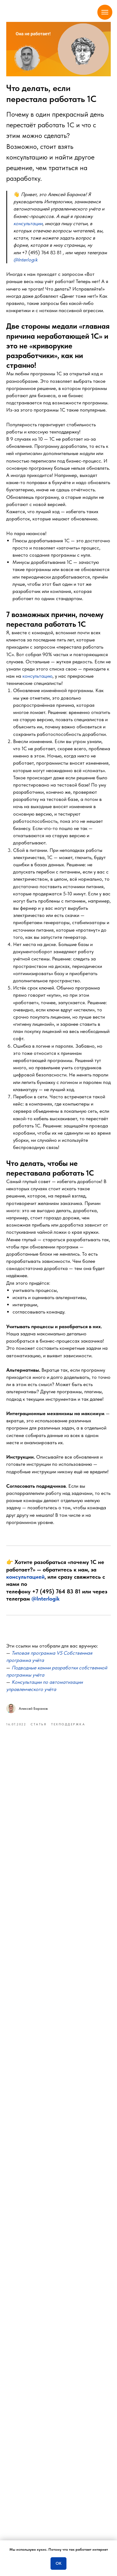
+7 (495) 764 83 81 (41, 253)
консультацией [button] (25, 1576)
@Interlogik (46, 1598)
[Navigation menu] (104, 12)
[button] (27, 223)
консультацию (37, 676)
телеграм (40, 2481)
